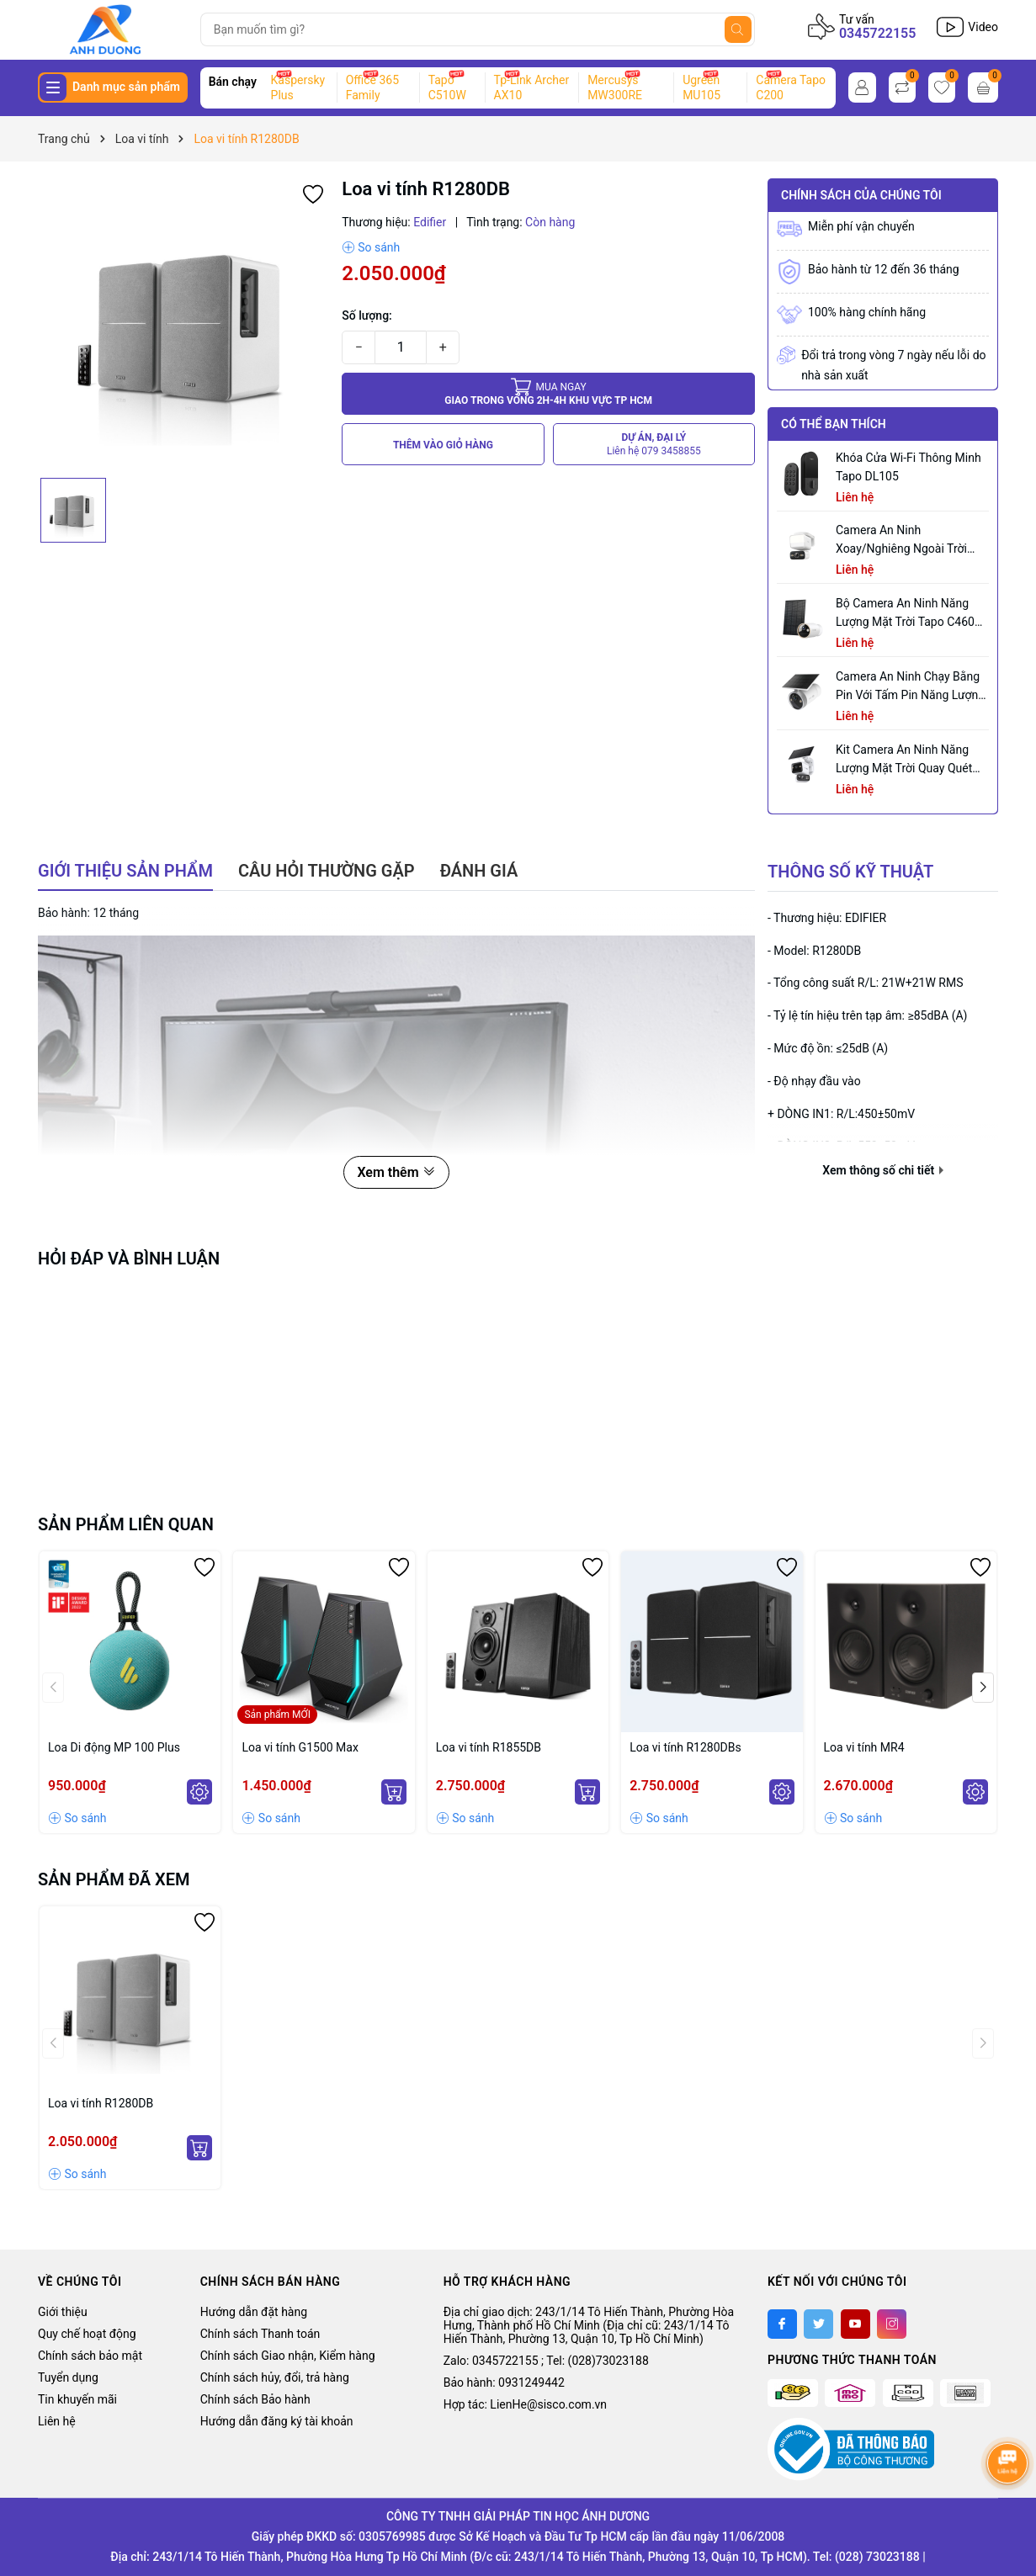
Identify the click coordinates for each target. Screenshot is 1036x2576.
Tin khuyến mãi (77, 2399)
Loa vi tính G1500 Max (300, 1747)
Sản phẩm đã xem (114, 1879)
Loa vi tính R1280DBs (685, 1747)
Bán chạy (233, 81)
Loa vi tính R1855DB (488, 1747)
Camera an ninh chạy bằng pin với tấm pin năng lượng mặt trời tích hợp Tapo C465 (912, 687)
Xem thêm (396, 1172)
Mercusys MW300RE (614, 87)
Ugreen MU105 (701, 87)
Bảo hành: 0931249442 (504, 2382)
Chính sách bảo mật (90, 2355)
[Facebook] (782, 2324)
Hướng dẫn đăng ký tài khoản (276, 2421)
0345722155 (877, 33)
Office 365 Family (372, 87)
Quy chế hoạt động (87, 2333)
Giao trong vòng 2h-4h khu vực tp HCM (548, 393)
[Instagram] (891, 2324)
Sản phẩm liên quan (126, 1524)
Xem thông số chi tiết (882, 1170)
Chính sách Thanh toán (260, 2333)
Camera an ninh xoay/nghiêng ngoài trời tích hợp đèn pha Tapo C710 (901, 540)
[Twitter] (818, 2324)
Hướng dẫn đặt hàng (253, 2312)
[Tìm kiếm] (738, 29)
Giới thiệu (63, 2312)
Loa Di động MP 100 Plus (114, 1747)
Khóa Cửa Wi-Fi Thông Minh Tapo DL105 (908, 467)
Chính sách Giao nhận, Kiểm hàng (287, 2355)
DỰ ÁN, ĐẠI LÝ (654, 445)
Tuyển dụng (68, 2377)
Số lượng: (367, 315)
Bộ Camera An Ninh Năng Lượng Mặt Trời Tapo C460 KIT (905, 613)
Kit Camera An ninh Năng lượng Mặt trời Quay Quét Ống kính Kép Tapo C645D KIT (904, 760)
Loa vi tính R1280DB (100, 2103)
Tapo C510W (447, 87)
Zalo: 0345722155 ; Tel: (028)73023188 (546, 2360)
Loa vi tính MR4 (864, 1747)
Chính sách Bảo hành (255, 2399)
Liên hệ (57, 2421)
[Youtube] (855, 2324)
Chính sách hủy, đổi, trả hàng (274, 2377)
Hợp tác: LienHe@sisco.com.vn (525, 2404)
